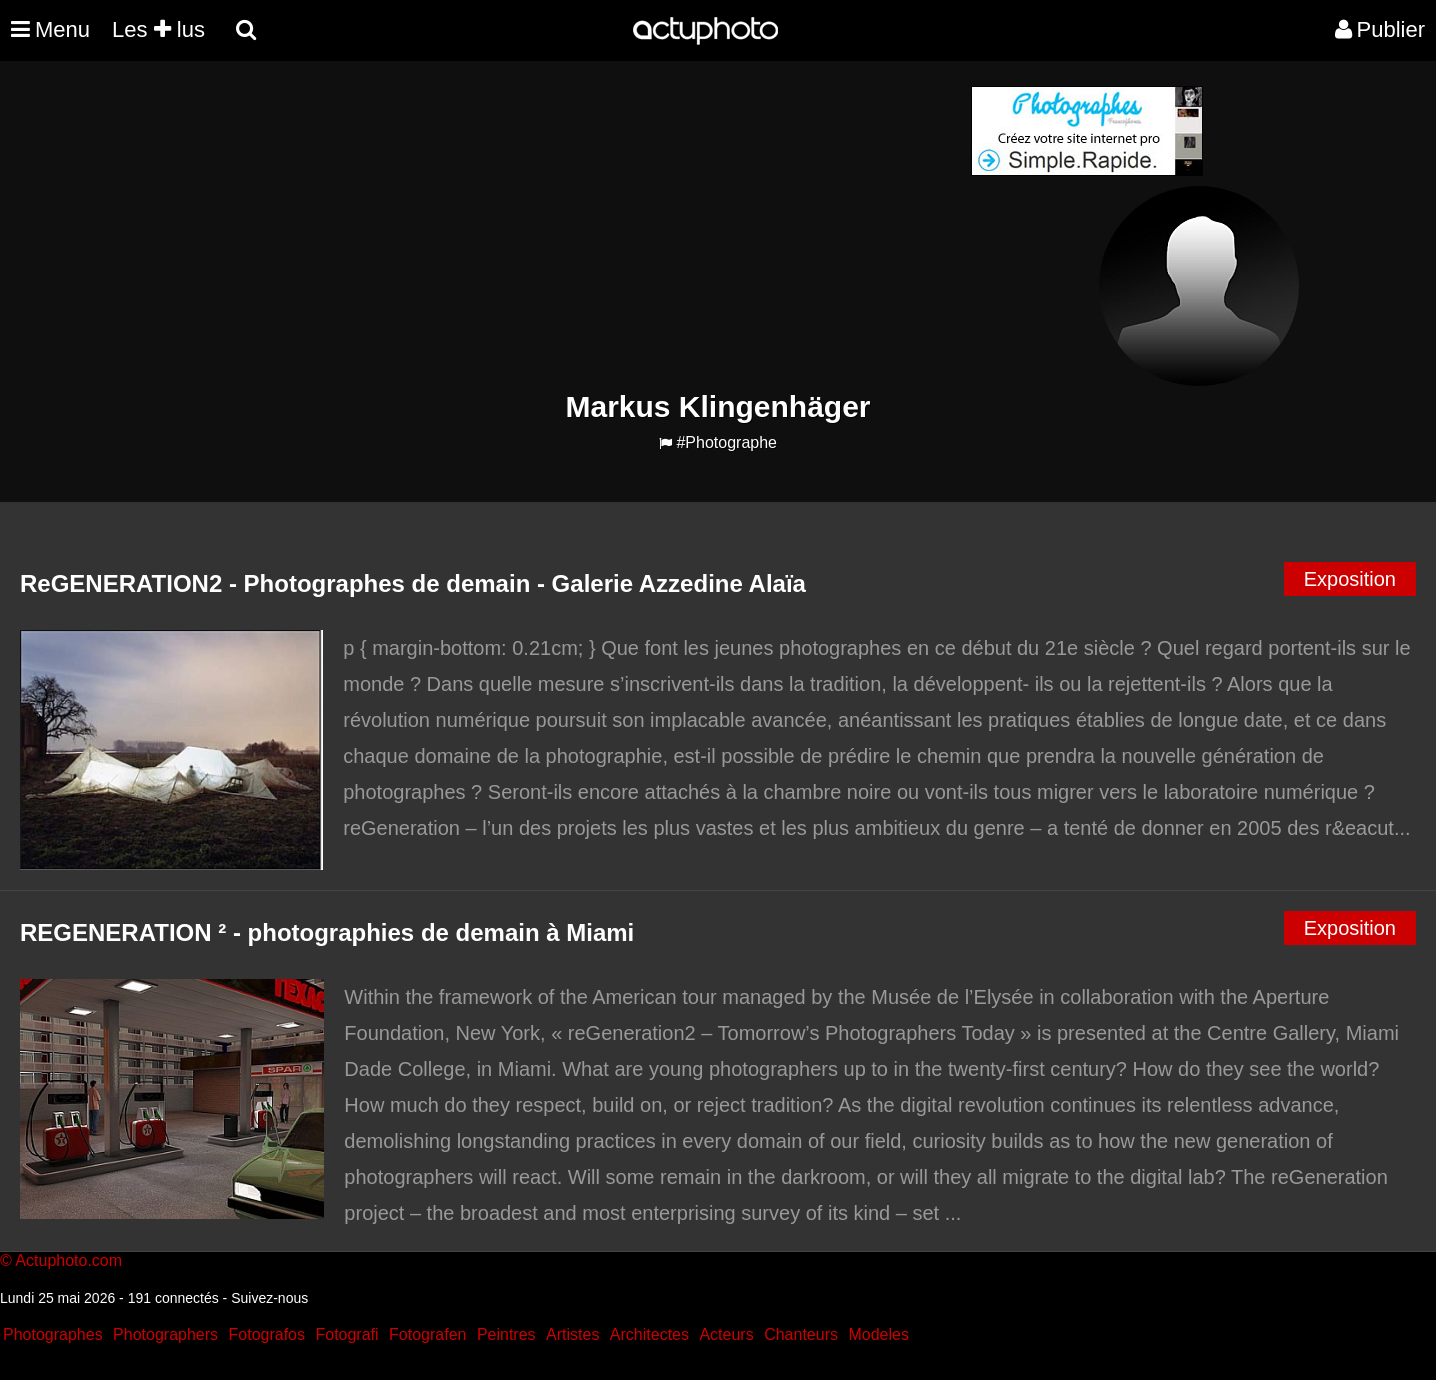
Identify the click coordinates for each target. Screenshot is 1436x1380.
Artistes (572, 1334)
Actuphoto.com (68, 1260)
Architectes (649, 1334)
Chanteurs (801, 1334)
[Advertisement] (597, 226)
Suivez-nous (269, 1298)
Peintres (506, 1334)
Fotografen (427, 1334)
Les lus (158, 29)
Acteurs (726, 1334)
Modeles (878, 1334)
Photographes (53, 1334)
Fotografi (346, 1334)
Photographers (165, 1334)
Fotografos (267, 1334)
